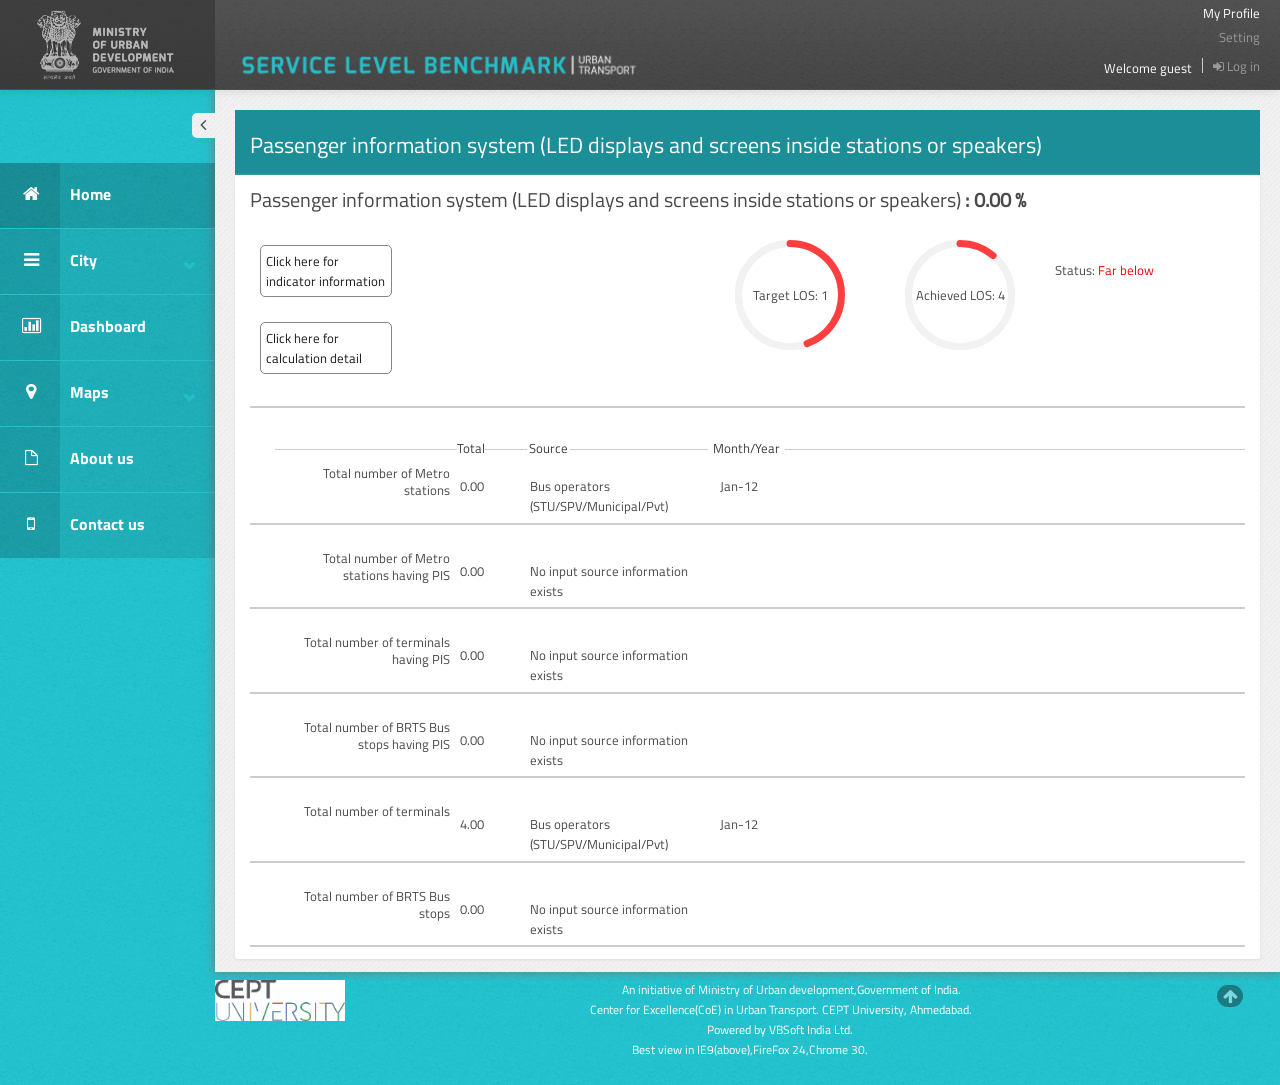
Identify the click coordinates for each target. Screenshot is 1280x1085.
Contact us (72, 525)
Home (55, 195)
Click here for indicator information (325, 271)
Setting (1239, 37)
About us (67, 459)
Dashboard (73, 327)
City (97, 261)
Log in (1236, 66)
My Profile (1231, 13)
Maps (97, 393)
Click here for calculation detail (314, 348)
